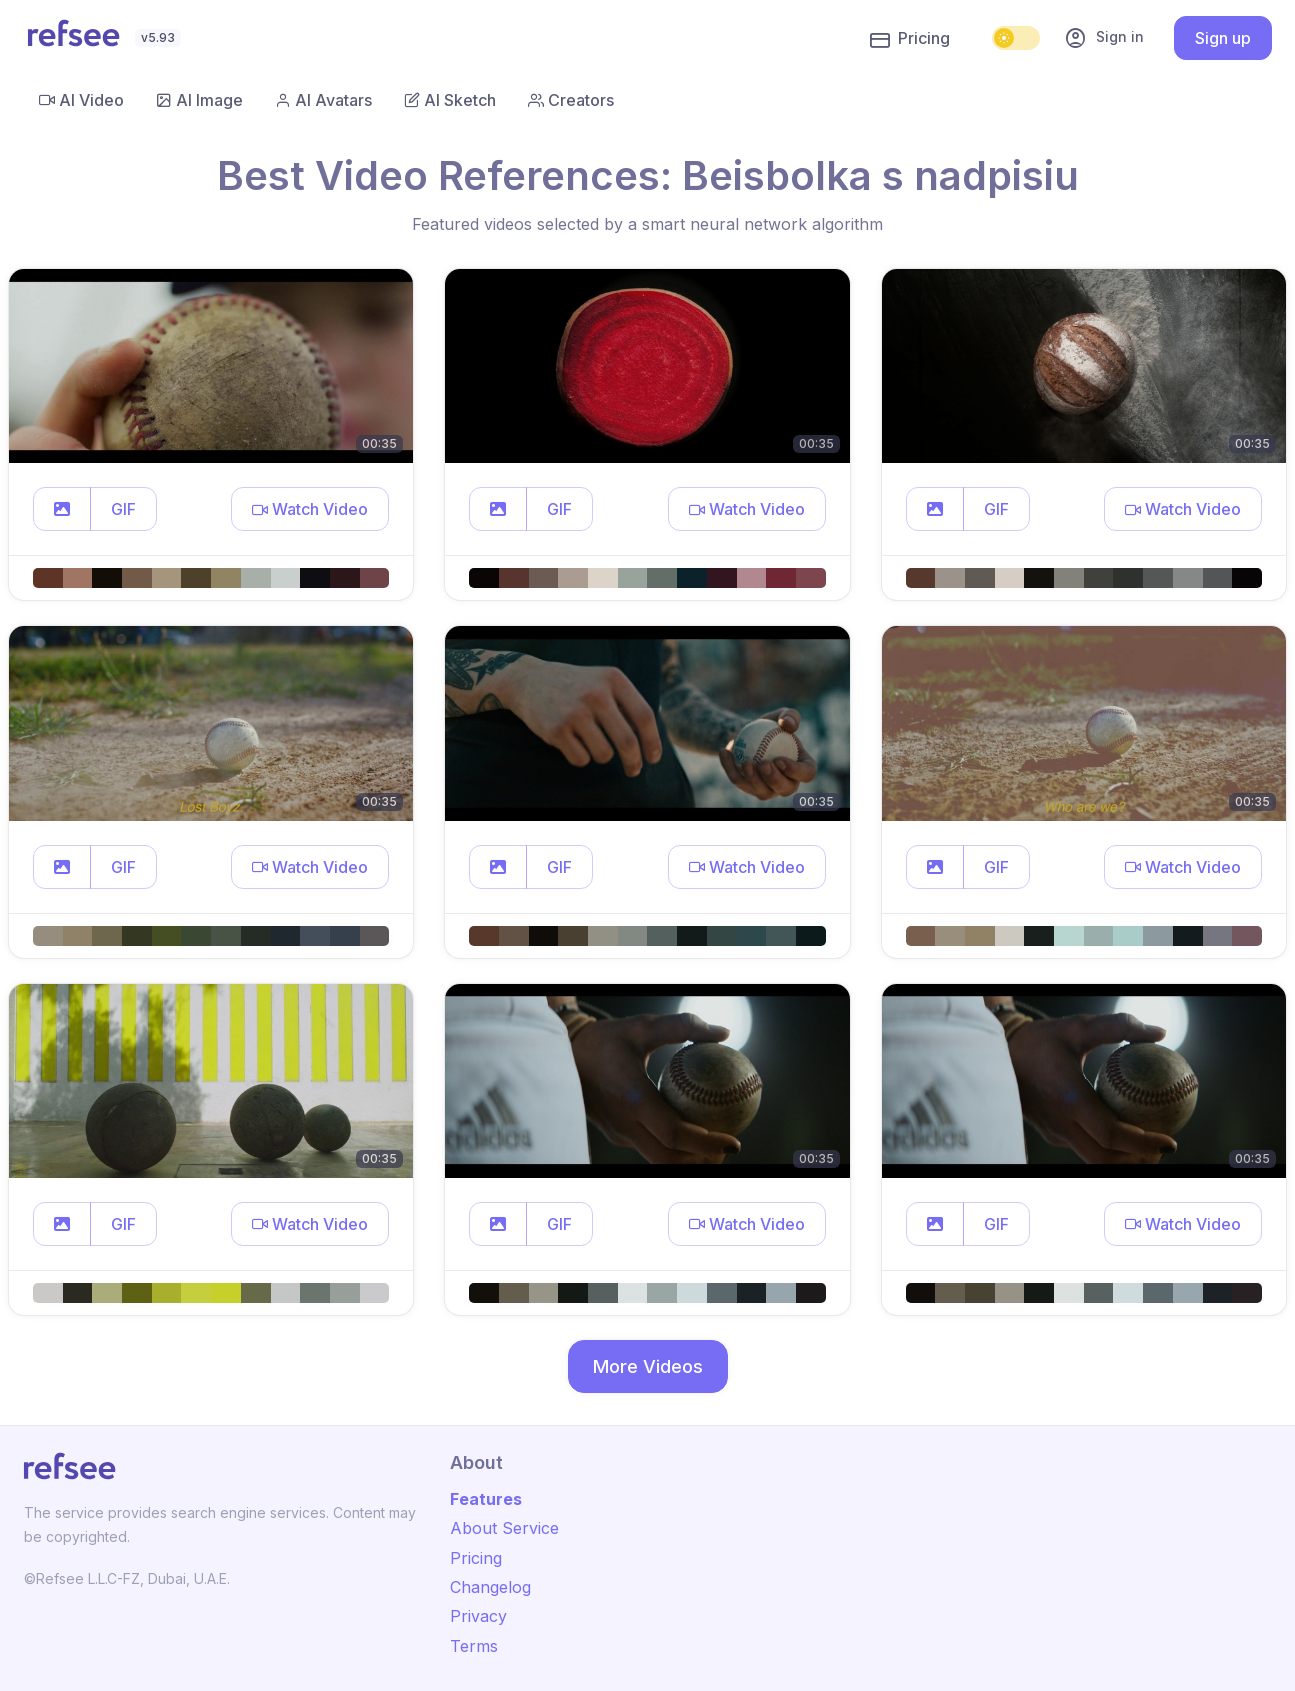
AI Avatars (323, 100)
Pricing (910, 39)
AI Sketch (450, 100)
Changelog (490, 1587)
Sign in (1104, 38)
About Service (504, 1528)
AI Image (199, 100)
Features (486, 1499)
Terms (474, 1646)
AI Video (81, 100)
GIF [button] (123, 509)
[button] (62, 509)
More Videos (648, 1366)
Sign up (1223, 38)
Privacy (478, 1616)
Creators (571, 100)
